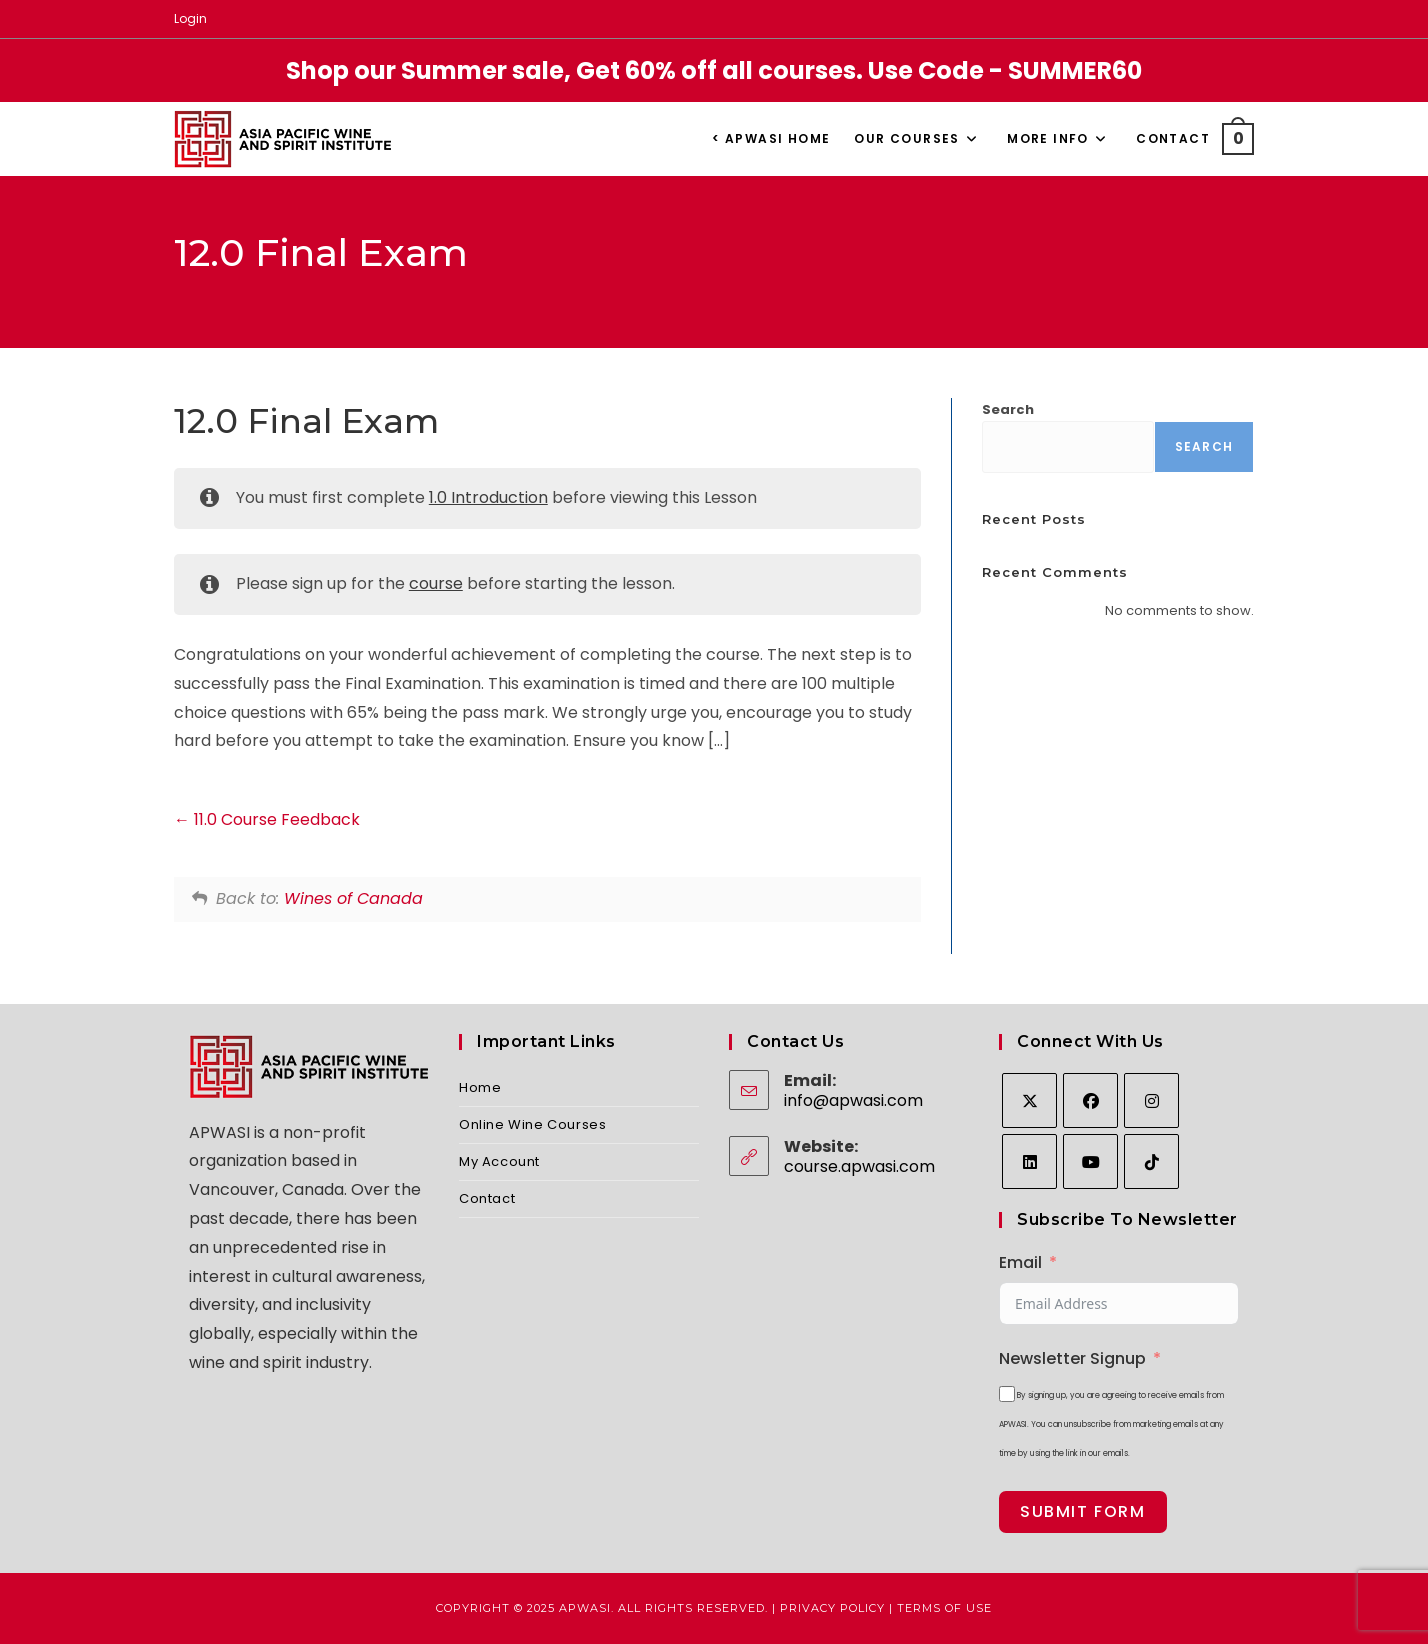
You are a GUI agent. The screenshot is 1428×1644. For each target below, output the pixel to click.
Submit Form (1083, 1511)
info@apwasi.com (853, 1100)
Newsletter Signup (1072, 1358)
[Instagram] (1151, 1100)
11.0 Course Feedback (267, 819)
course (436, 583)
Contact (487, 1198)
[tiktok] (1151, 1161)
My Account (499, 1161)
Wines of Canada (353, 898)
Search (1008, 409)
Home (480, 1087)
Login (190, 18)
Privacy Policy (832, 1608)
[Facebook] (1090, 1100)
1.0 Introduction (488, 497)
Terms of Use (944, 1608)
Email (1020, 1262)
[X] (1029, 1100)
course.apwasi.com (859, 1166)
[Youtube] (1090, 1161)
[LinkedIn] (1029, 1161)
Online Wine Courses (532, 1124)
